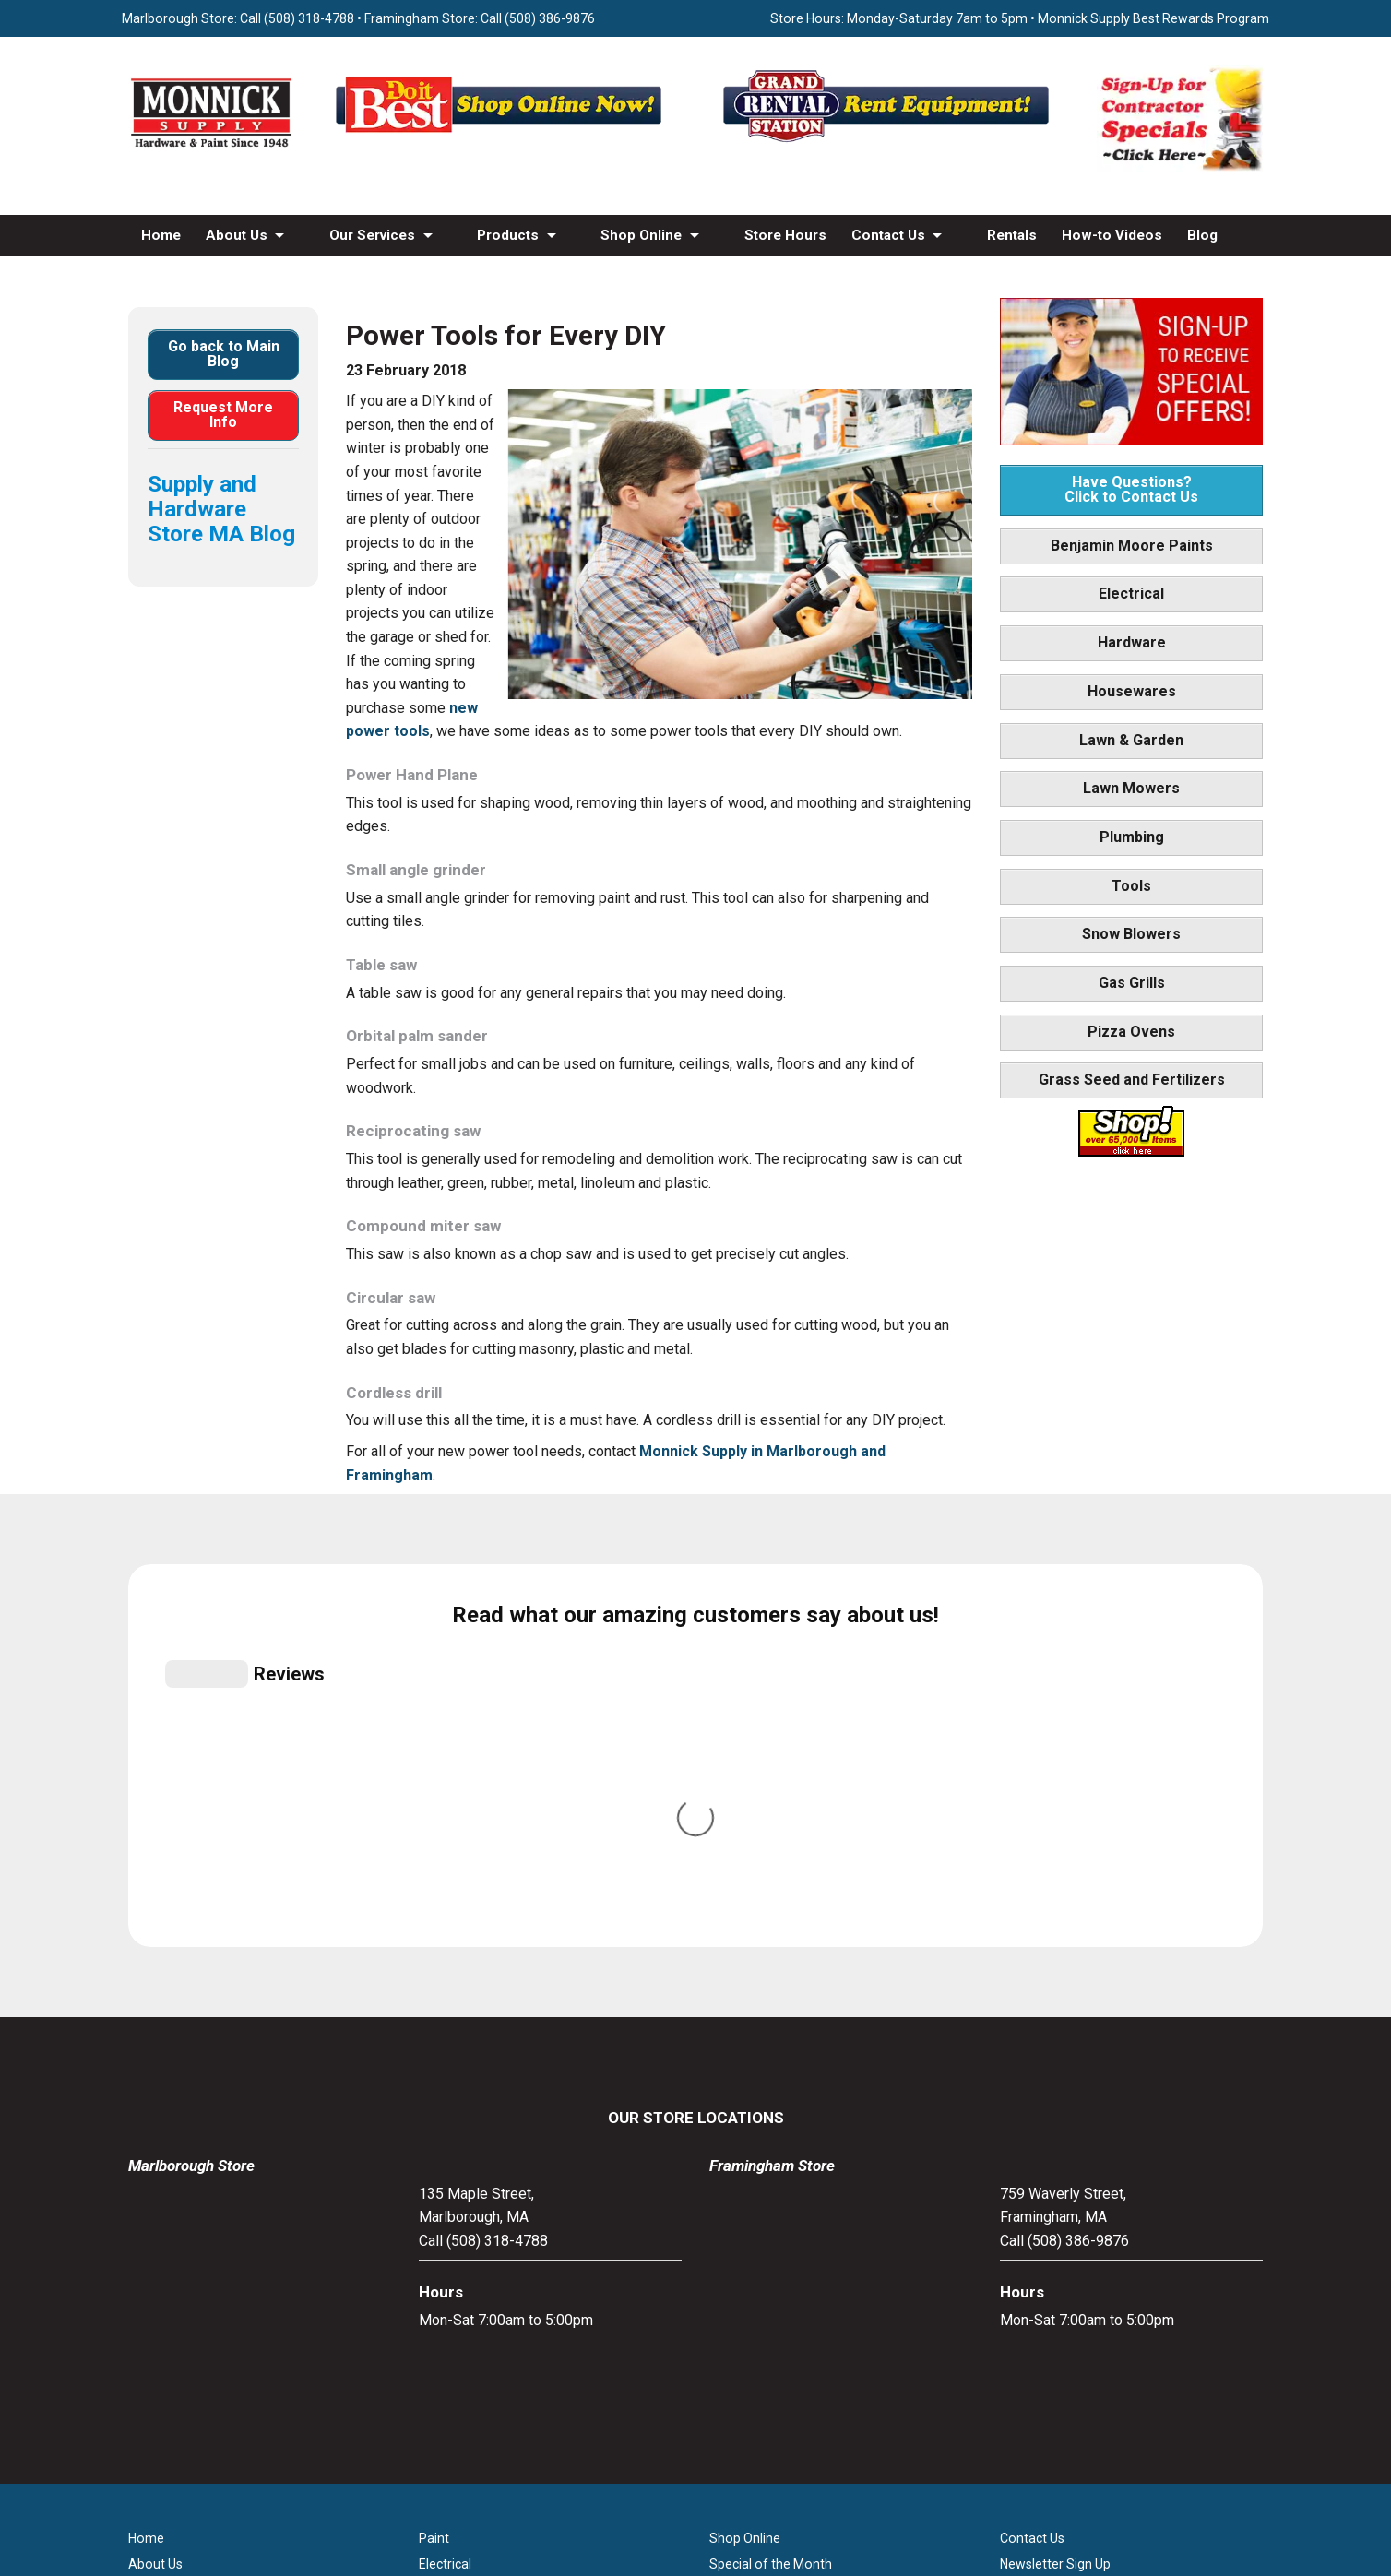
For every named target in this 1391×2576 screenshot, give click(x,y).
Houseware (452, 2233)
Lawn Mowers (1131, 788)
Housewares (1132, 691)
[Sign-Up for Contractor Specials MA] (1180, 167)
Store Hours (785, 235)
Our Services (372, 235)
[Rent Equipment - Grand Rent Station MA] (889, 141)
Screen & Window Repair (199, 2233)
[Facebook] (676, 2419)
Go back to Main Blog (223, 354)
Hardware (1132, 642)
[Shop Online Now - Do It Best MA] (502, 141)
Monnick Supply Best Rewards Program (1153, 18)
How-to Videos (1112, 235)
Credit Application (761, 2285)
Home (161, 235)
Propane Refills (172, 2259)
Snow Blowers (1131, 934)
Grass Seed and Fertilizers (1132, 1079)
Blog (1202, 235)
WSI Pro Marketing (929, 2514)
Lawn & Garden (1131, 740)
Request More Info (223, 414)
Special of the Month (770, 2182)
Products (508, 235)
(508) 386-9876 (550, 18)
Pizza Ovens (1131, 1031)
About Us (237, 235)
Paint (434, 2156)
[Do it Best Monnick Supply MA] (696, 2481)
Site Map (1026, 2285)
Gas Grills (1132, 982)
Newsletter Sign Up (1055, 2182)
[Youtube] (715, 2419)
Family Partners (1045, 2208)
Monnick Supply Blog (1061, 2259)
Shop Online (641, 235)
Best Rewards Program (777, 2259)
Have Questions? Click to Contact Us (1131, 489)
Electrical (1131, 593)
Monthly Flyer (748, 2208)
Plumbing (1132, 837)
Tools (1131, 886)
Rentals (1012, 235)
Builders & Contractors (1066, 2233)
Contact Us (888, 235)
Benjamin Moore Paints (1132, 545)
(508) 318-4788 (309, 18)
